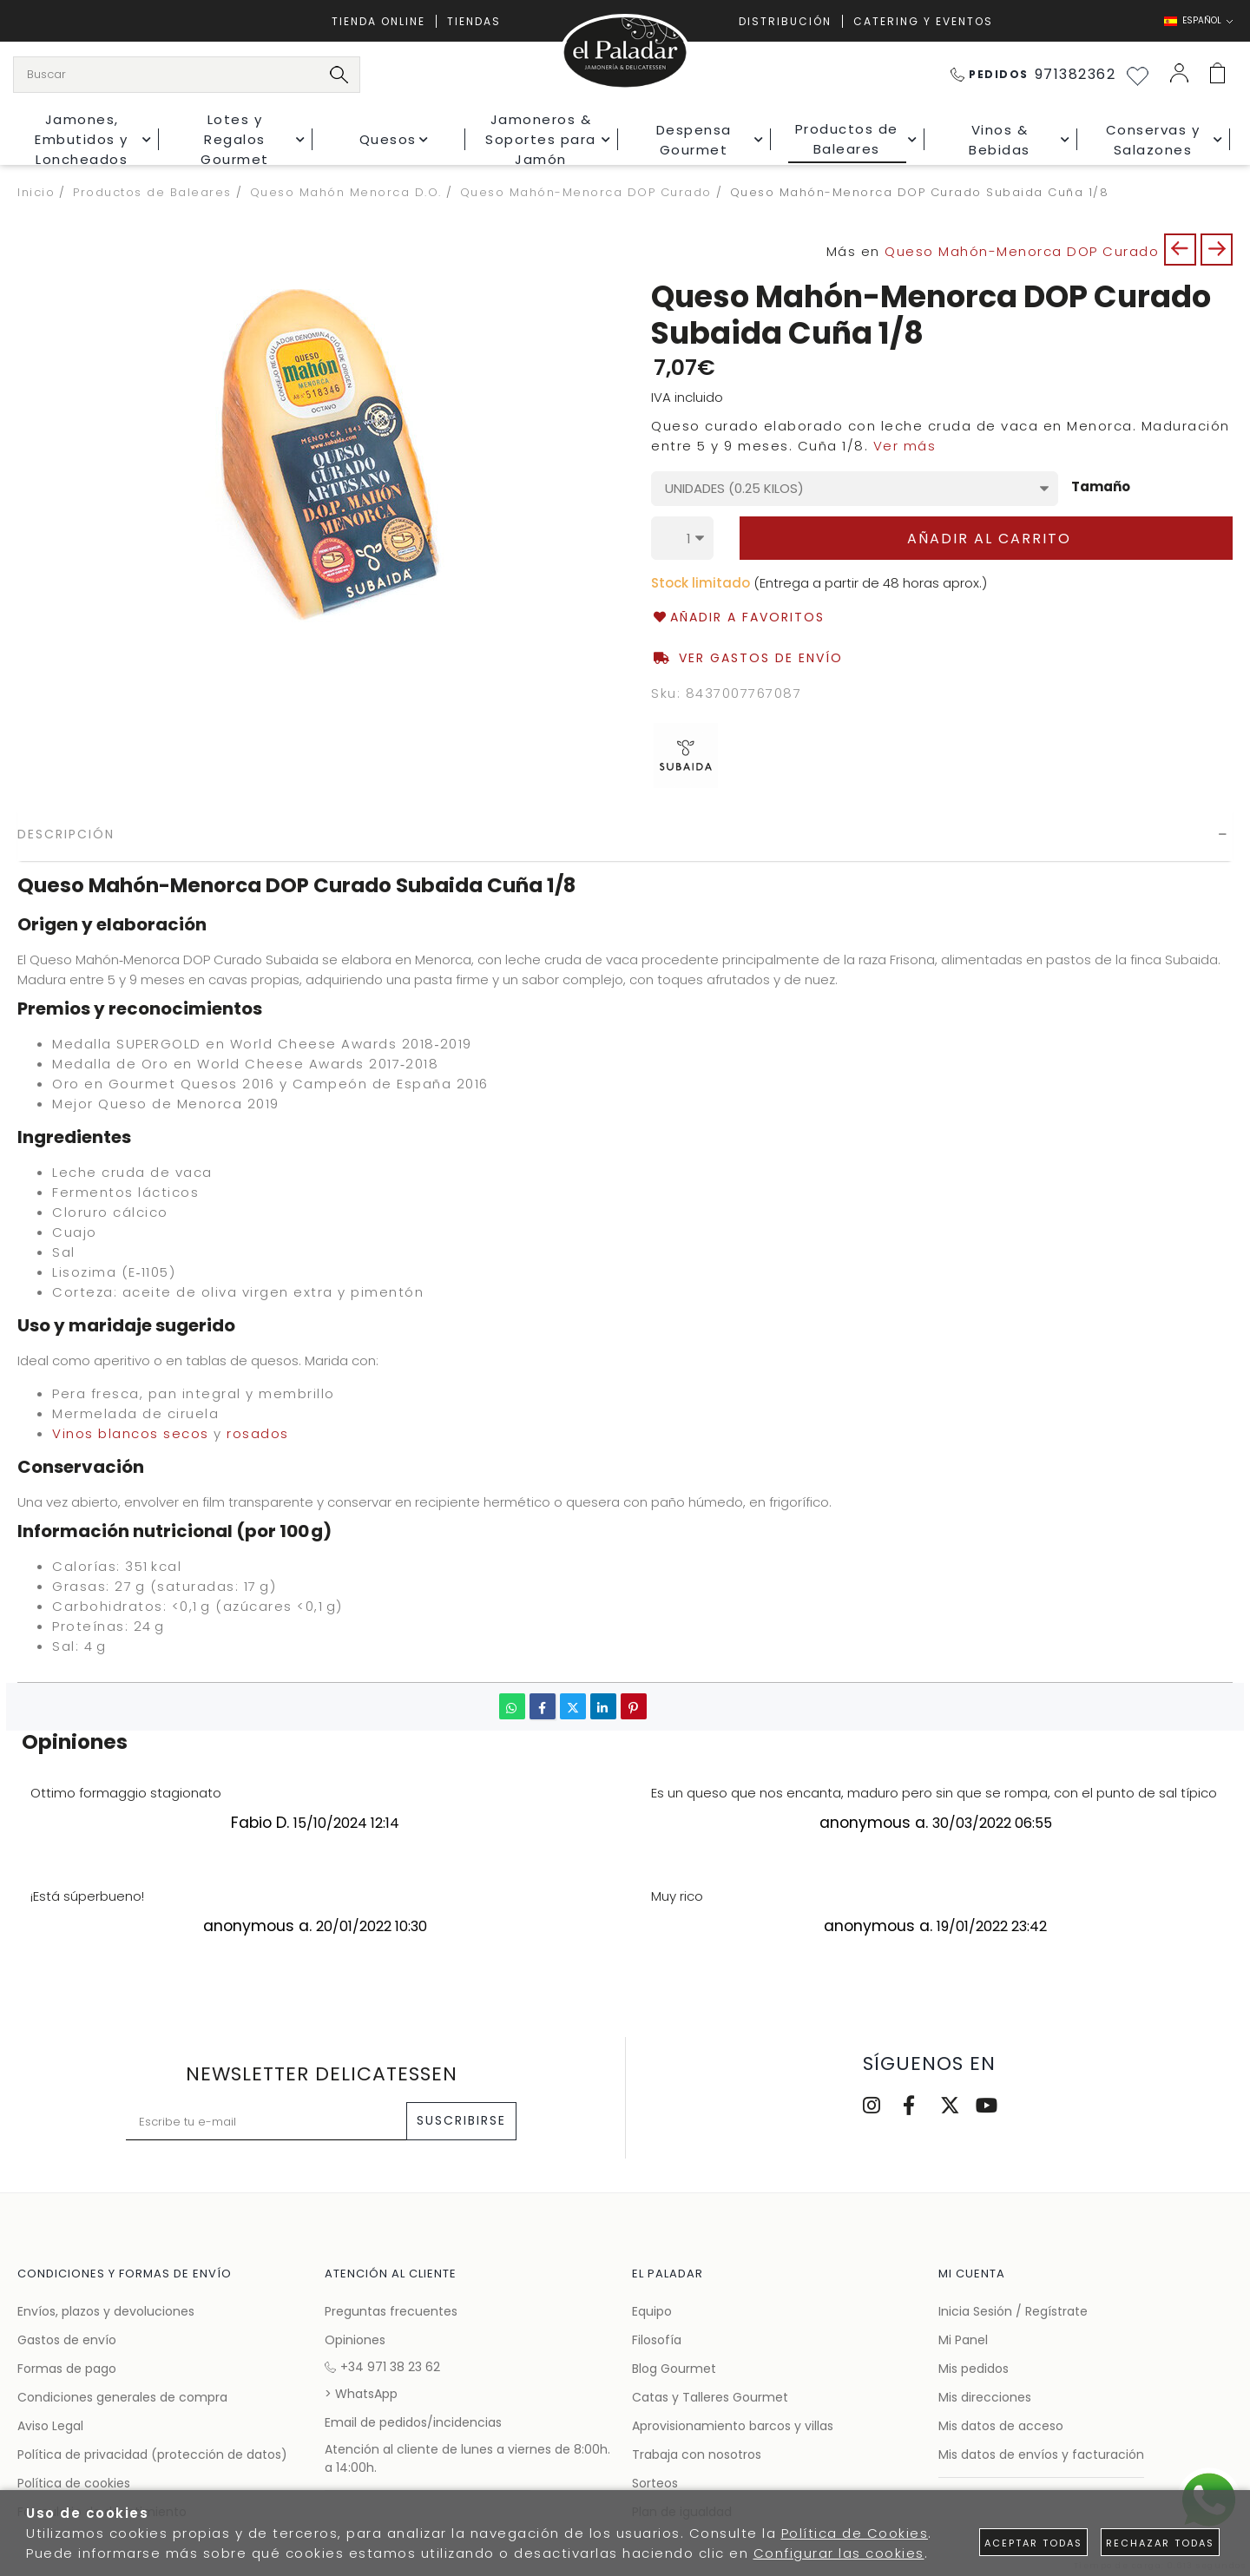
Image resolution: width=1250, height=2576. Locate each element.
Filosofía (656, 2340)
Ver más (905, 446)
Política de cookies (73, 2483)
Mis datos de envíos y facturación (1041, 2454)
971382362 (1033, 74)
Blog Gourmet (674, 2368)
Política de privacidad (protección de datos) (152, 2454)
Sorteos (655, 2483)
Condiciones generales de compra (122, 2397)
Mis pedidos (973, 2368)
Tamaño (1100, 487)
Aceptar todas (1033, 2543)
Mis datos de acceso (1000, 2426)
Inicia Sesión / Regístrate (1013, 2311)
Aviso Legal (50, 2426)
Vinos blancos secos (130, 1433)
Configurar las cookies (838, 2553)
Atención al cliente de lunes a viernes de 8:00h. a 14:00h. (467, 2458)
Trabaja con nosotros (696, 2454)
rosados (258, 1433)
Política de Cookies (855, 2533)
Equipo (652, 2311)
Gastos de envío (66, 2340)
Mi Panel (963, 2340)
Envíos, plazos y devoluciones (105, 2311)
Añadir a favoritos (738, 617)
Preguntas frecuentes (391, 2311)
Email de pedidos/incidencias (413, 2422)
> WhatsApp (361, 2393)
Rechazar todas (1160, 2543)
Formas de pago (66, 2368)
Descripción (66, 834)
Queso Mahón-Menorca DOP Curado (1022, 251)
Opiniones (355, 2340)
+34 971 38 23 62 (382, 2367)
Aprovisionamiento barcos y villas (732, 2426)
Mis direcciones (984, 2397)
